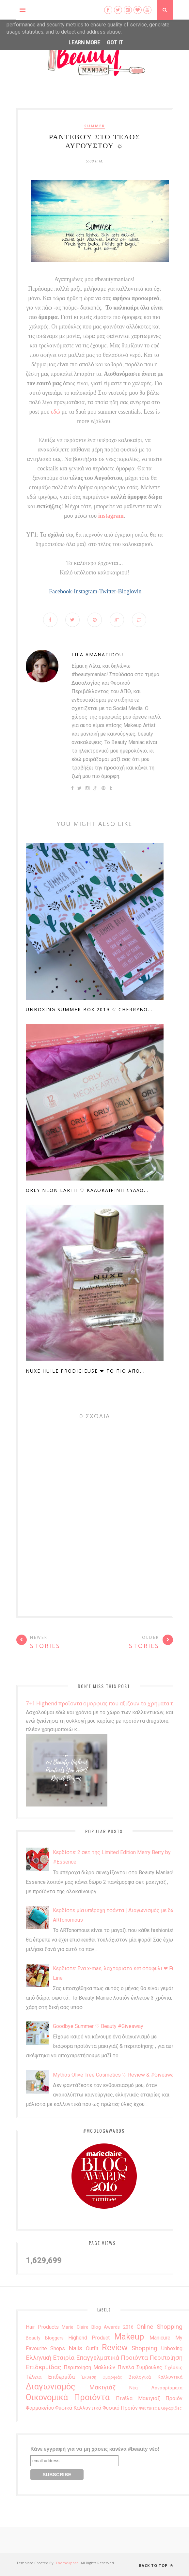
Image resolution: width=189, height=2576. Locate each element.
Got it (115, 42)
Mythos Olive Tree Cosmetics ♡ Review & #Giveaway (114, 2075)
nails (75, 2348)
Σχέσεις (173, 2367)
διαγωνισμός (50, 2386)
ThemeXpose (67, 2562)
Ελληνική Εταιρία (50, 2357)
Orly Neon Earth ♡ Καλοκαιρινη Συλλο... (87, 1190)
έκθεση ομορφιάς (102, 2377)
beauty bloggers (45, 2338)
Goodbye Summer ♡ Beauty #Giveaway (98, 2026)
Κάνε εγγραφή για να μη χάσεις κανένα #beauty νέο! (94, 2449)
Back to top (156, 2565)
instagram (111, 515)
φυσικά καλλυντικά (78, 2408)
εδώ (55, 411)
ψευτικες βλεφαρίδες (160, 2408)
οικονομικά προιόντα (68, 2397)
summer (94, 126)
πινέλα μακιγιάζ (138, 2398)
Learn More (84, 42)
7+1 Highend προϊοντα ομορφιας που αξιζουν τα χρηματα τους (104, 1703)
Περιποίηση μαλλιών (89, 2367)
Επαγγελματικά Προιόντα (112, 2357)
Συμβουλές (149, 2367)
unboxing (171, 2348)
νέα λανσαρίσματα (155, 2388)
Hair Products (42, 2327)
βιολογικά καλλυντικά (155, 2377)
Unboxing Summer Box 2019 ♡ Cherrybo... (89, 1009)
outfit (92, 2348)
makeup (129, 2336)
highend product (89, 2338)
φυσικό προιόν (120, 2408)
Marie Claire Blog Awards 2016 (98, 2327)
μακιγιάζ (102, 2387)
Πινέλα (126, 2367)
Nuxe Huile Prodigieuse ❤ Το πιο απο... (85, 1371)
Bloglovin (129, 591)
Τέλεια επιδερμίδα (50, 2377)
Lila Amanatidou (97, 654)
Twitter (107, 591)
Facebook (60, 591)
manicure (160, 2338)
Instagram (85, 591)
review (115, 2347)
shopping (144, 2348)
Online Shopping (159, 2326)
